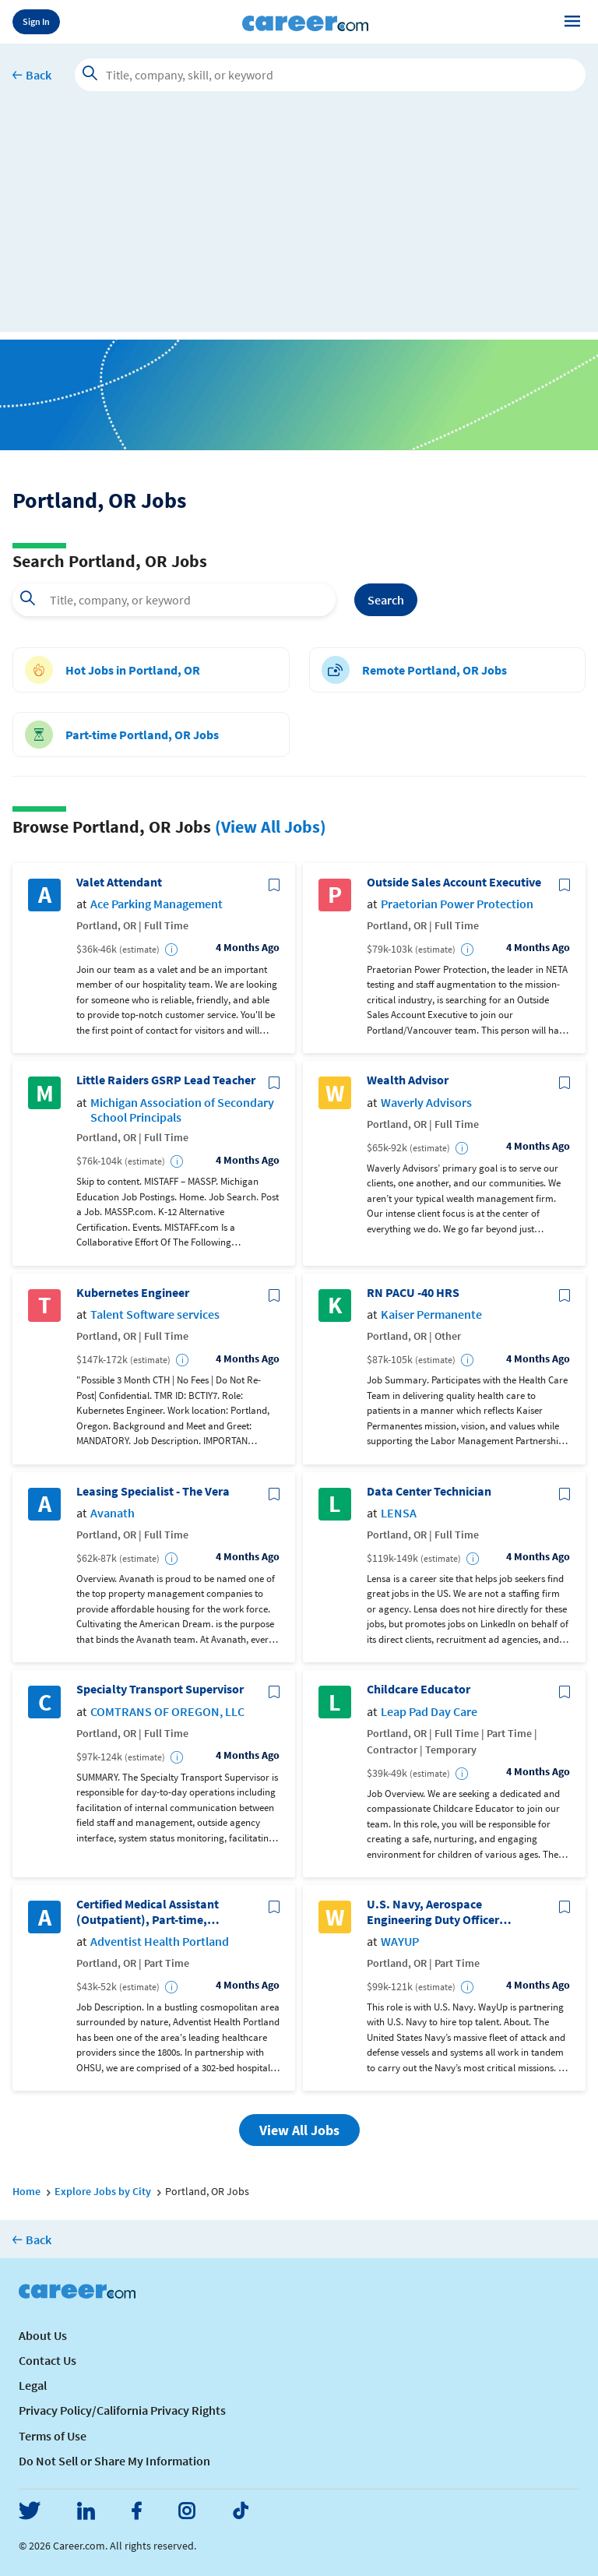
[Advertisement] (299, 223)
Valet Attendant (119, 882)
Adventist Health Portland (159, 1941)
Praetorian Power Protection (457, 904)
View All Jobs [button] (299, 2130)
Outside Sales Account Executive (454, 882)
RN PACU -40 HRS (413, 1292)
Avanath (112, 1513)
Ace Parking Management (156, 904)
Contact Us (47, 2360)
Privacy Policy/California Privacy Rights (122, 2410)
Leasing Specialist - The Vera (153, 1491)
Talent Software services (155, 1314)
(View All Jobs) (270, 826)
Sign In (36, 21)
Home (26, 2191)
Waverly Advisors (426, 1102)
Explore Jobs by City (103, 2191)
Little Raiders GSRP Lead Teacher (165, 1080)
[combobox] (174, 599)
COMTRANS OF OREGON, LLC (167, 1711)
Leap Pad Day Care (429, 1711)
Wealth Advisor (407, 1080)
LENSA (399, 1513)
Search (386, 600)
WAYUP (400, 1941)
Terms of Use (52, 2436)
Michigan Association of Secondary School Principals (182, 1110)
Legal (33, 2385)
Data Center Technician (429, 1491)
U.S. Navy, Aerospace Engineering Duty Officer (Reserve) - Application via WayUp (437, 1911)
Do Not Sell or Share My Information (114, 2461)
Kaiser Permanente (431, 1314)
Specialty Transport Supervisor (160, 1689)
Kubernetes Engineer (132, 1292)
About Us (43, 2335)
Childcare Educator (418, 1689)
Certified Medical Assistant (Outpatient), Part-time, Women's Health (147, 1911)
